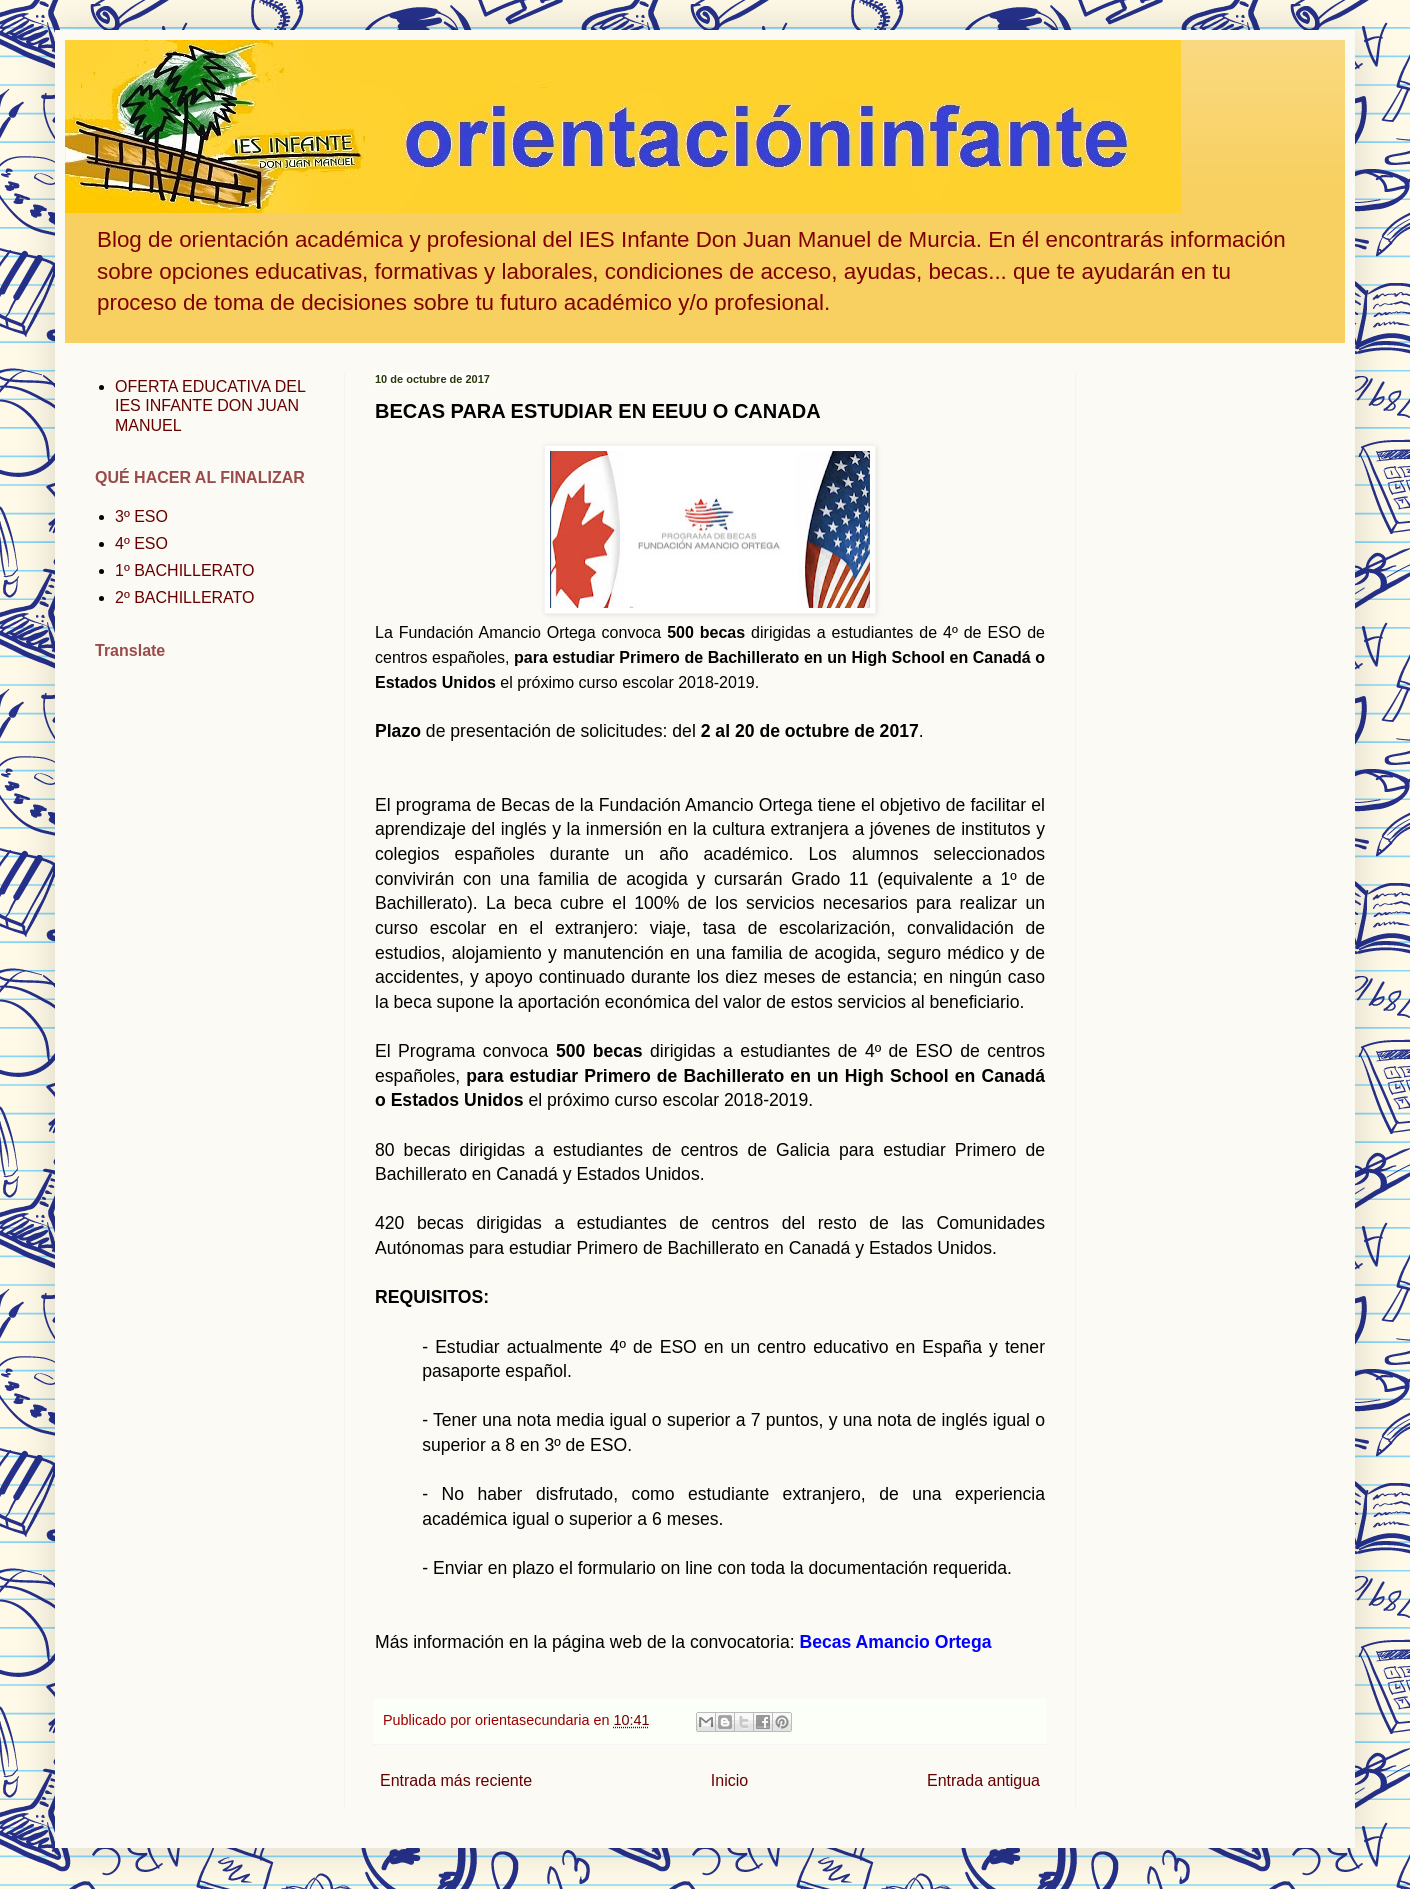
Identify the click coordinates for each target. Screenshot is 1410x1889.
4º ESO (141, 543)
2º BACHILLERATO (185, 597)
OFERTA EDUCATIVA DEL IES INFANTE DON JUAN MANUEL (210, 405)
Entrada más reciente (456, 1780)
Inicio (729, 1780)
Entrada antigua (983, 1780)
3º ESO (141, 516)
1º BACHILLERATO (185, 570)
